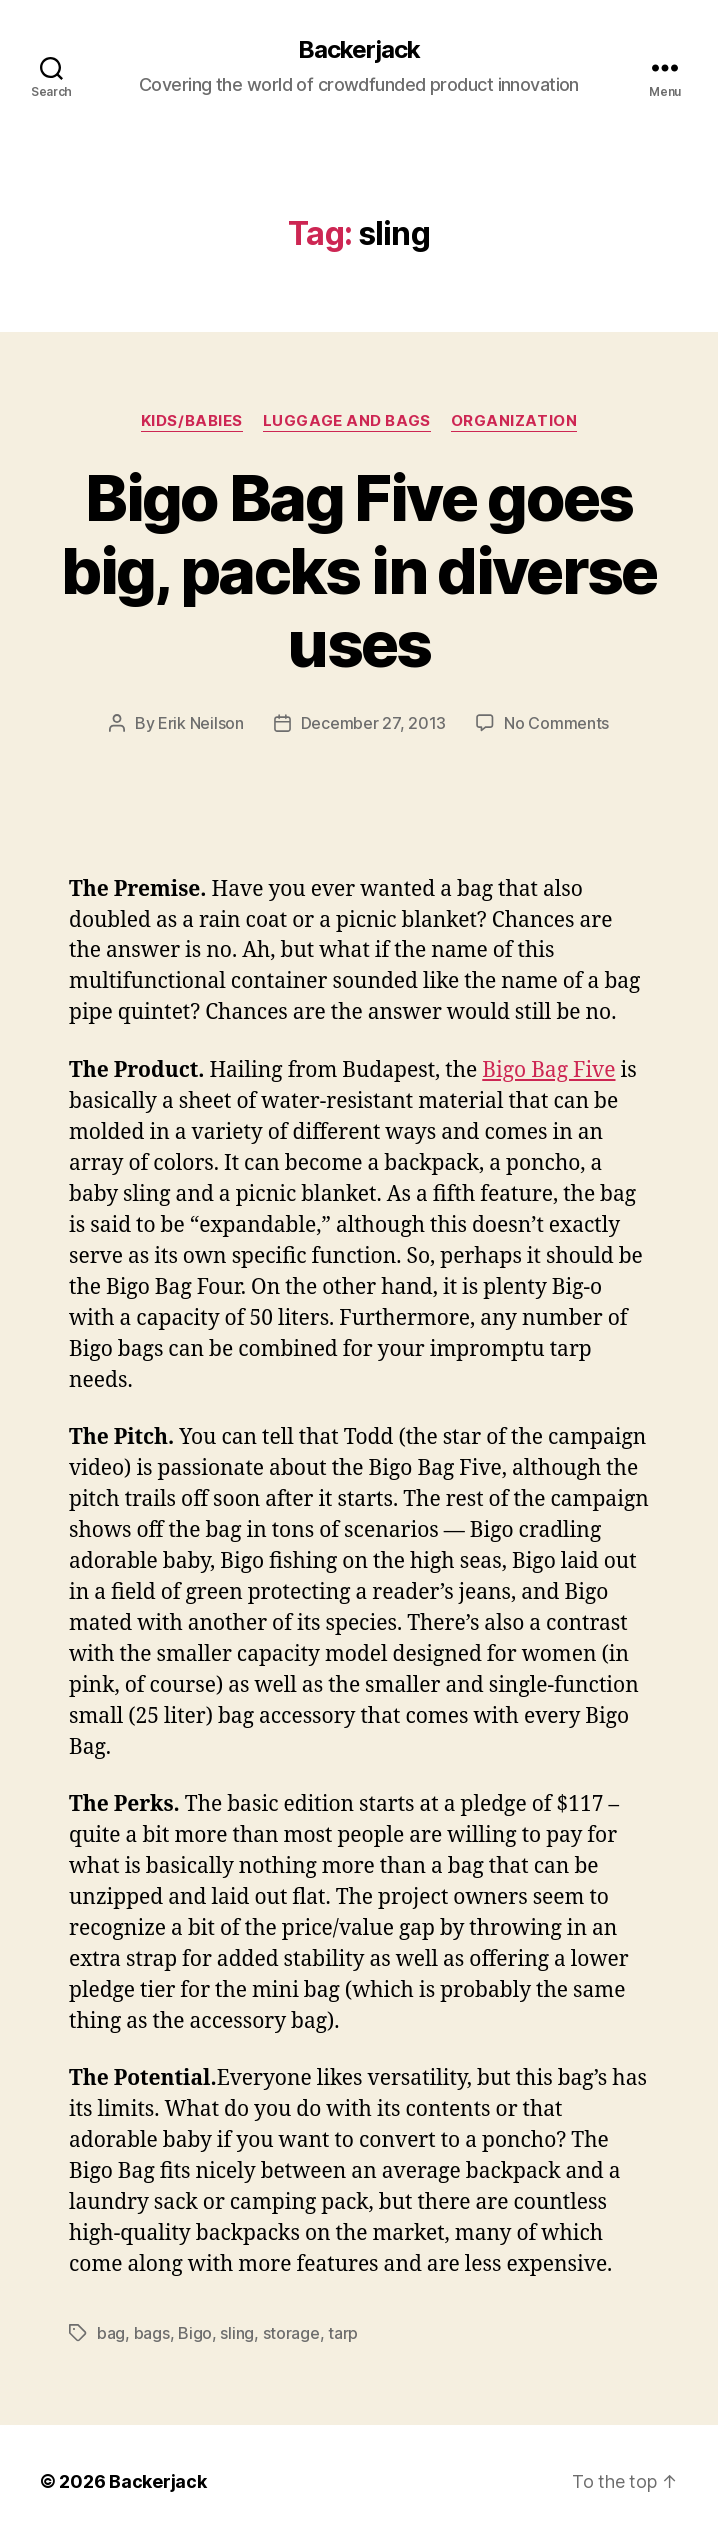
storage (291, 2333)
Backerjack (359, 50)
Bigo (195, 2333)
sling (237, 2333)
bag (111, 2333)
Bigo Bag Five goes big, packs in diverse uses (358, 570)
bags (152, 2333)
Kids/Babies (192, 421)
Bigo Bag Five (548, 1070)
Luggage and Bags (347, 421)
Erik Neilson (201, 723)
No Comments (556, 723)
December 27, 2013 (373, 723)
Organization (514, 421)
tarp (343, 2333)
